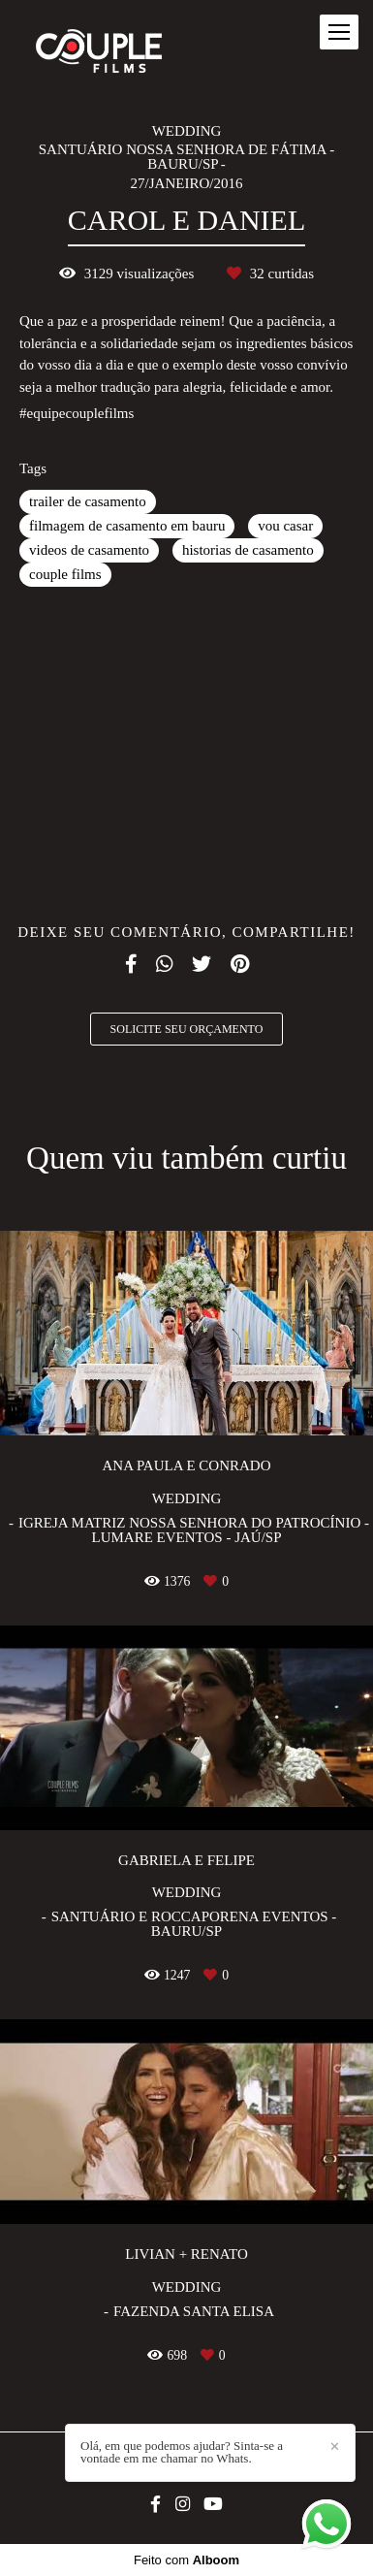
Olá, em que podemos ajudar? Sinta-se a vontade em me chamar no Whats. (181, 2451)
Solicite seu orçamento (187, 1029)
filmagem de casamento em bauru (127, 525)
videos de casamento (89, 550)
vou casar (285, 525)
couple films (65, 574)
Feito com (186, 2560)
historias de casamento (248, 550)
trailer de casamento (87, 501)
